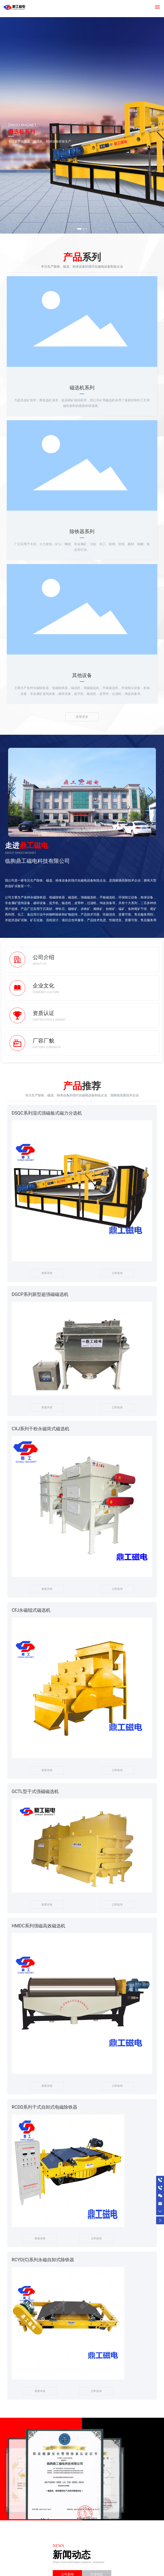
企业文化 (43, 986)
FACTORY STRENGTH (47, 1047)
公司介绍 (43, 957)
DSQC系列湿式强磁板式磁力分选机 (47, 1113)
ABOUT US (39, 963)
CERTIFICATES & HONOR (49, 1019)
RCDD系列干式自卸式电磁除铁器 (44, 2107)
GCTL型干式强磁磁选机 (35, 1791)
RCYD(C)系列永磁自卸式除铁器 (43, 2259)
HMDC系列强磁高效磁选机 (38, 1926)
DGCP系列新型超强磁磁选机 (40, 1294)
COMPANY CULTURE (46, 992)
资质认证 (43, 1013)
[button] (79, 229)
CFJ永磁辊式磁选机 (31, 1610)
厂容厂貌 (43, 1041)
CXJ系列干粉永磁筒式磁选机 (41, 1428)
